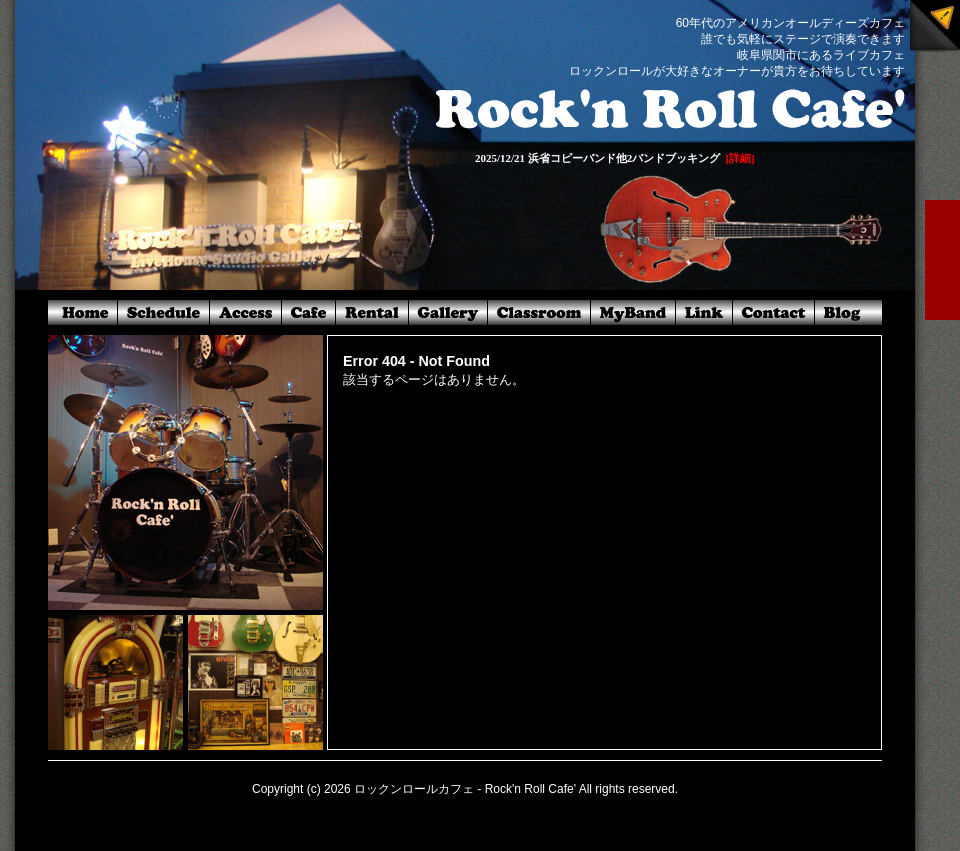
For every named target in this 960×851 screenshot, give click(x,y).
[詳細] (739, 158)
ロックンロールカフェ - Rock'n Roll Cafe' (465, 789)
